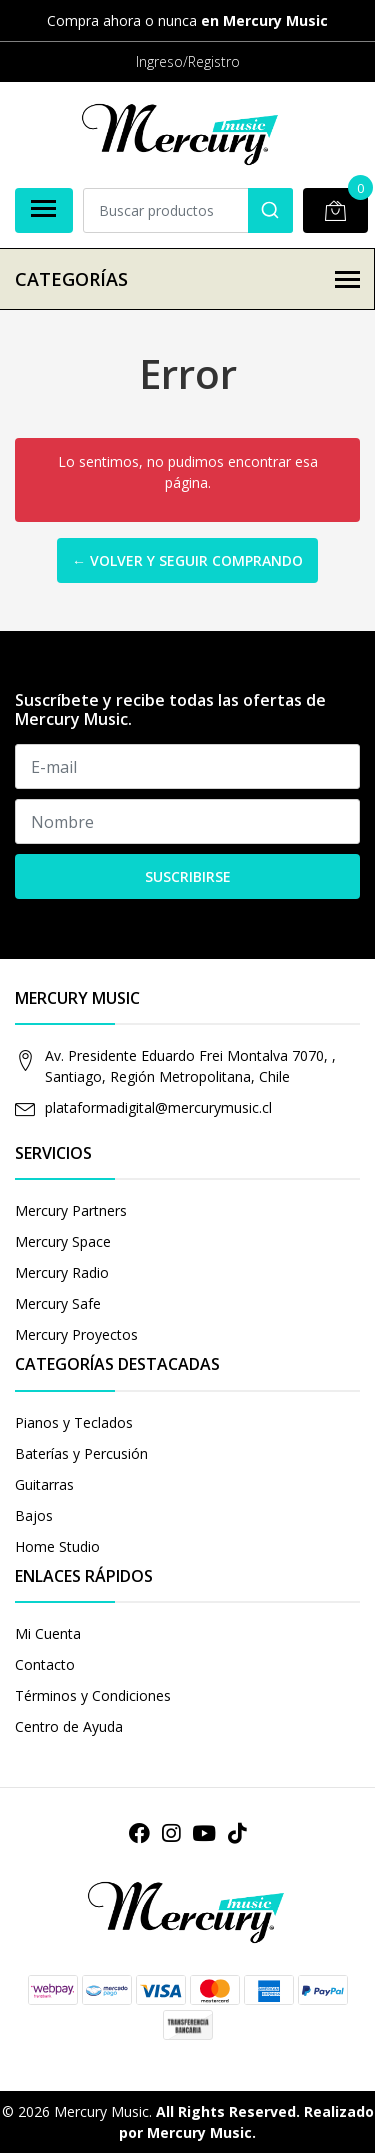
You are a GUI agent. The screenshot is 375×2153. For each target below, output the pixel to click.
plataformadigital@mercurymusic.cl (158, 1107)
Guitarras (44, 1484)
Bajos (34, 1515)
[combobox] (188, 210)
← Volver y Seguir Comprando (187, 560)
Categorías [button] (187, 279)
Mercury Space (63, 1241)
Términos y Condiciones (93, 1695)
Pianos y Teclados (74, 1422)
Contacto (45, 1664)
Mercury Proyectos (76, 1334)
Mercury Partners (71, 1210)
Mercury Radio (62, 1272)
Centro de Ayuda (69, 1726)
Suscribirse (188, 876)
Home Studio (57, 1546)
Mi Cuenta (48, 1633)
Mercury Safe (58, 1303)
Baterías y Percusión (81, 1453)
